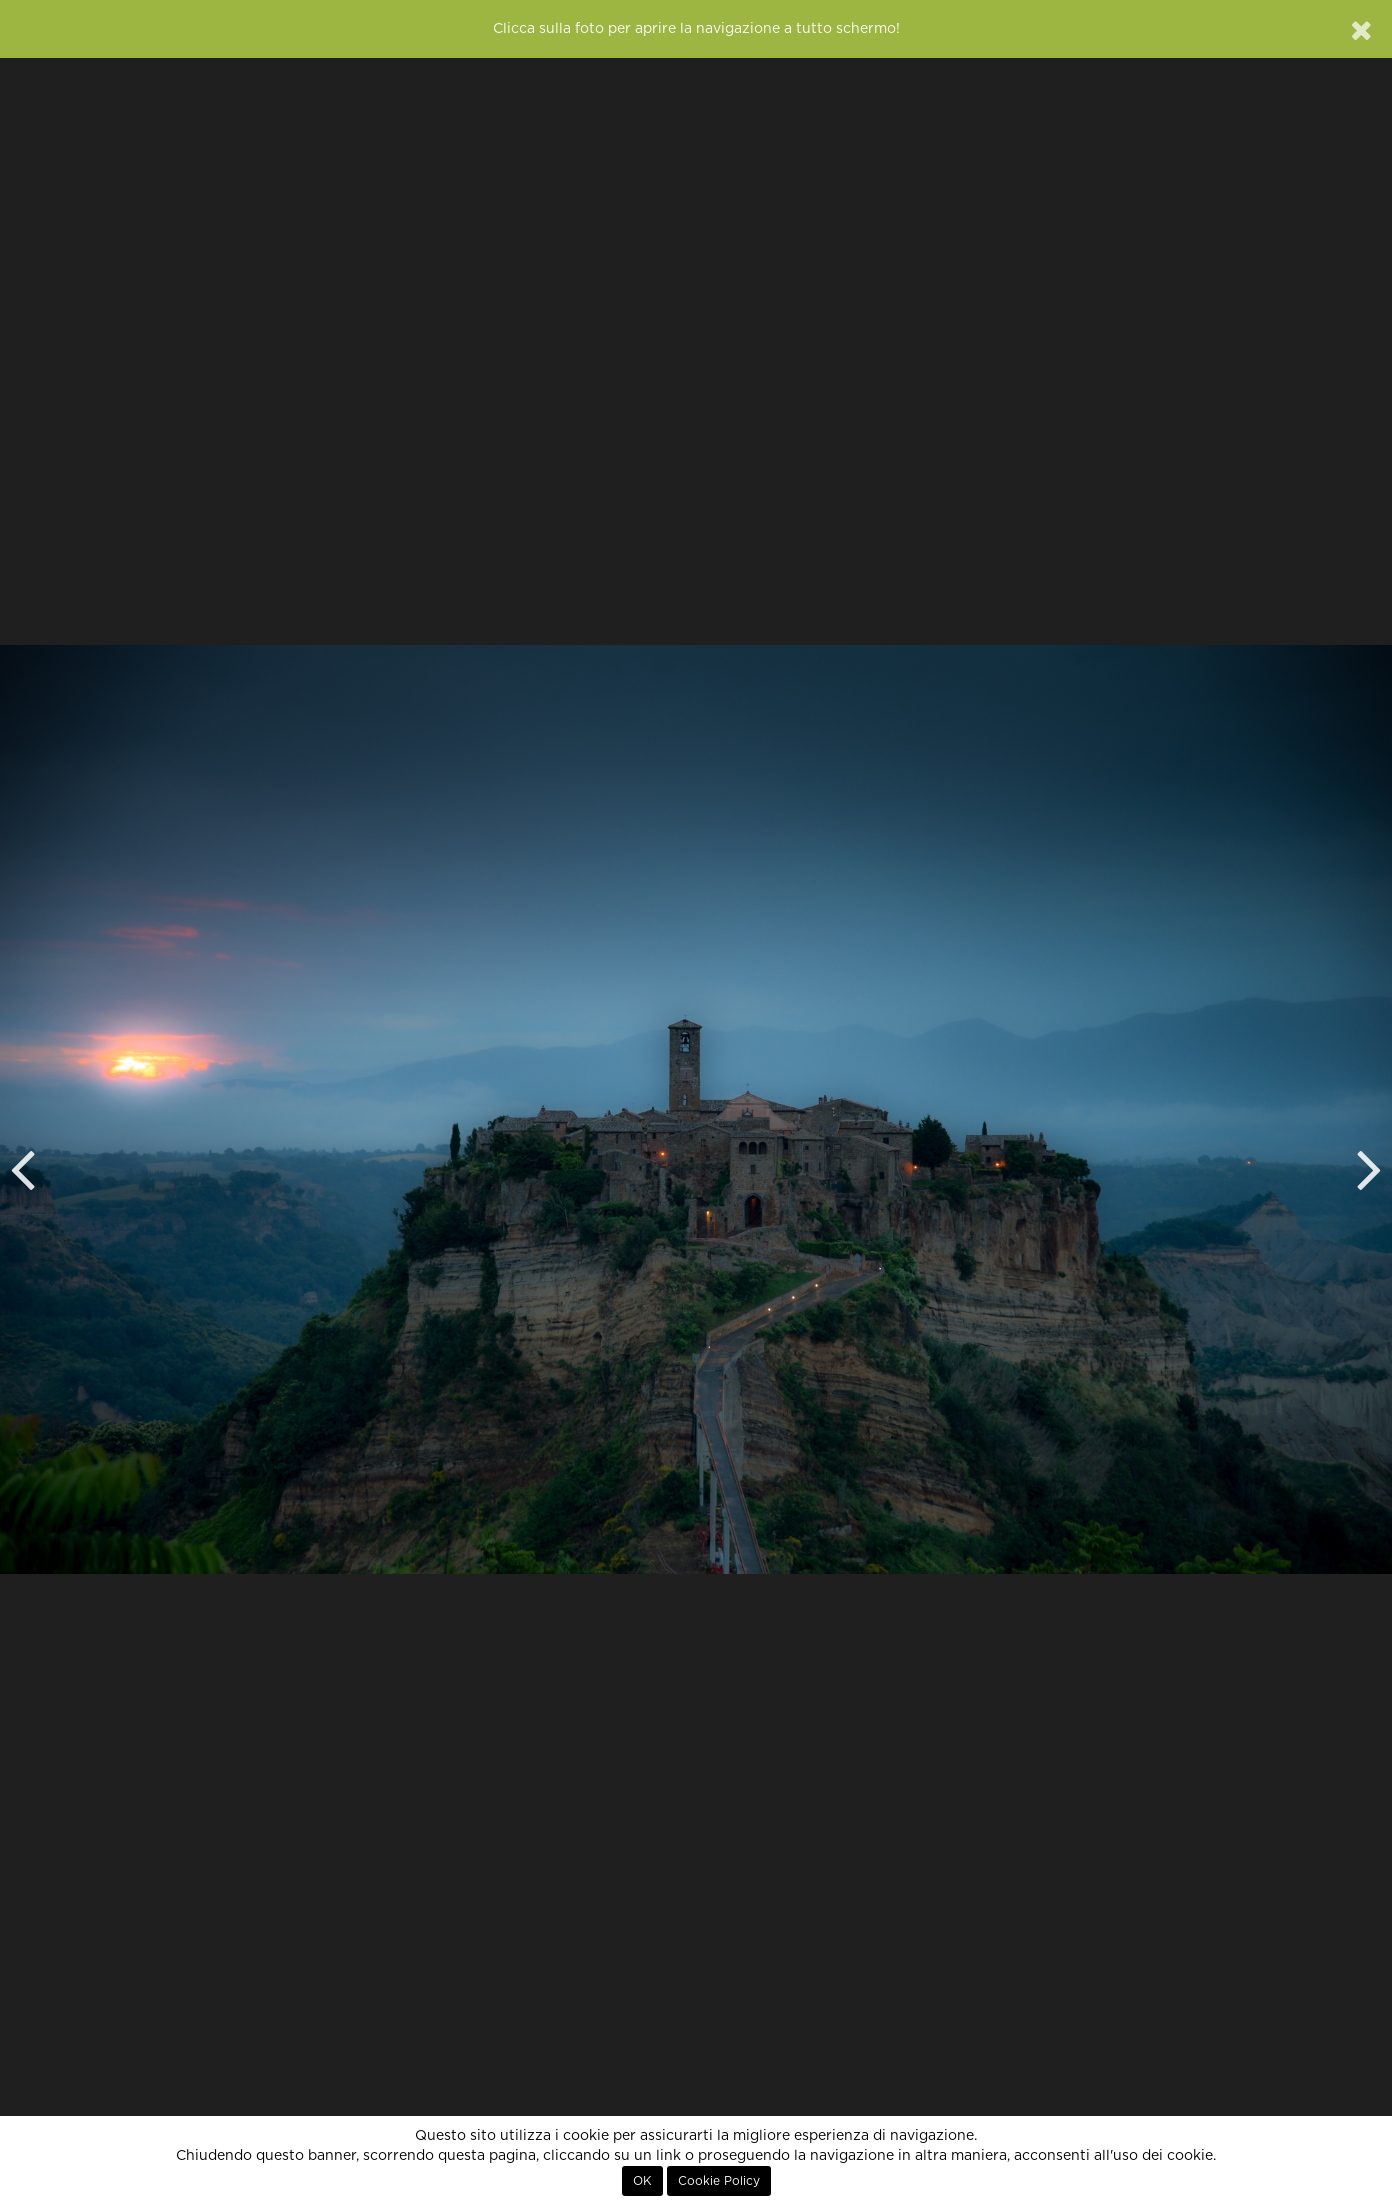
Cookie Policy (719, 2181)
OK (642, 2181)
